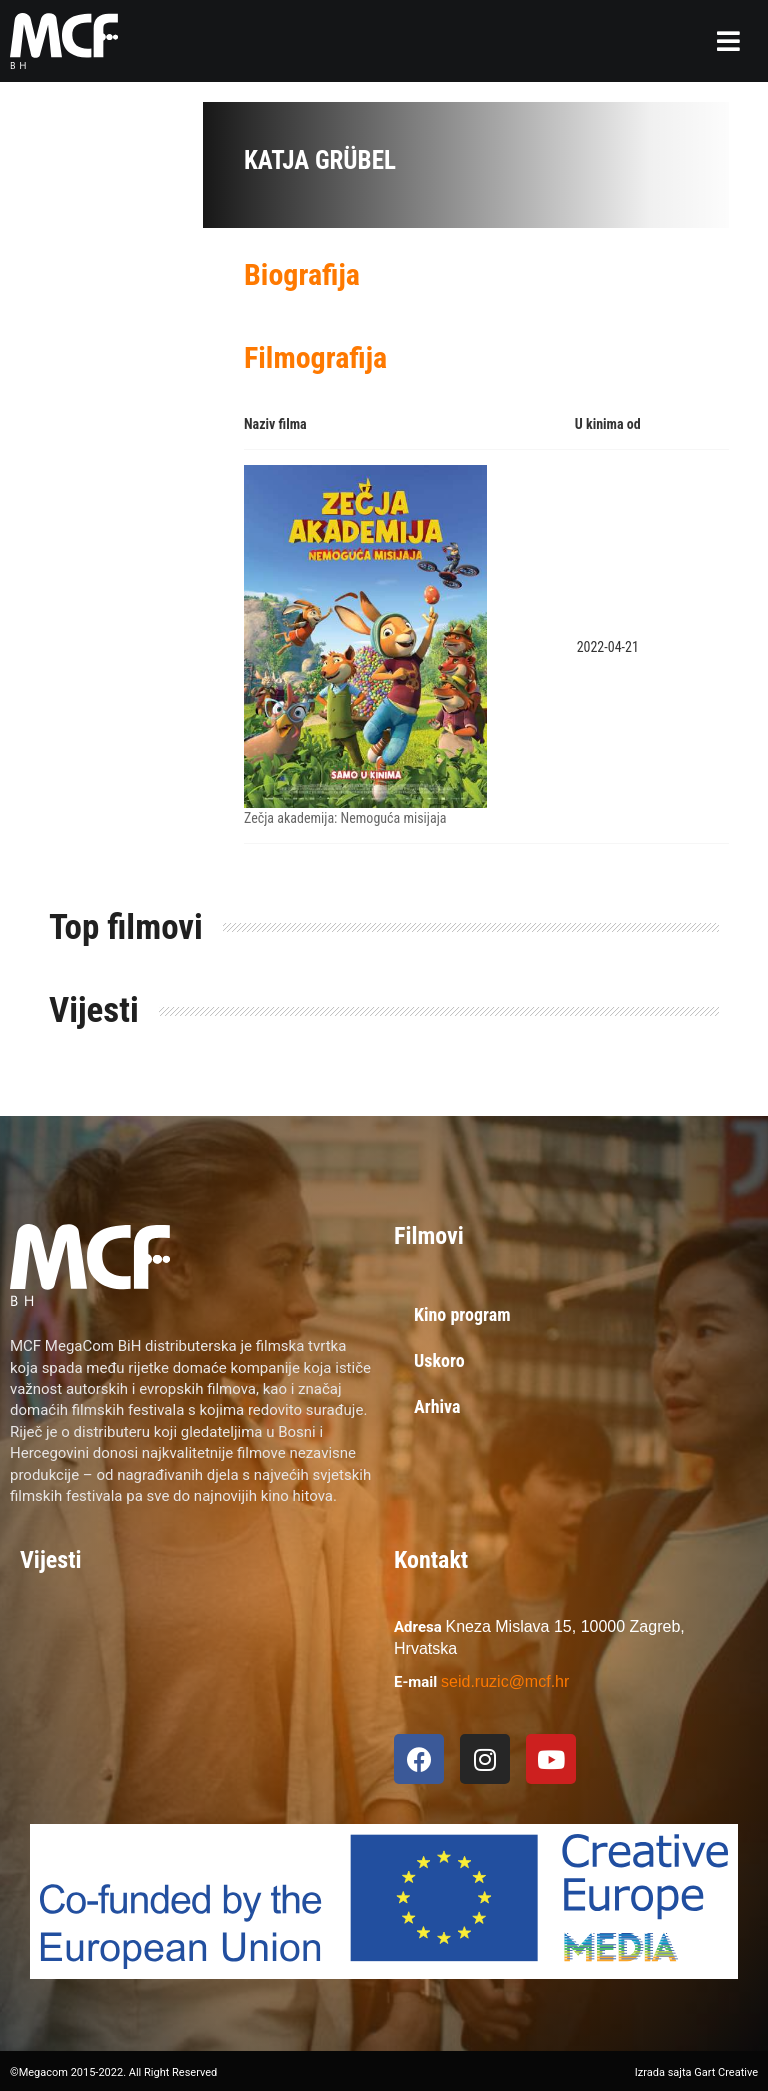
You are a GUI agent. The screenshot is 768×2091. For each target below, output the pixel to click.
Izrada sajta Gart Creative (696, 2072)
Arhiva (437, 1406)
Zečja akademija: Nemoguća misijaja (345, 818)
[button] (728, 41)
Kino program (462, 1314)
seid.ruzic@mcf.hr (505, 1681)
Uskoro (439, 1360)
